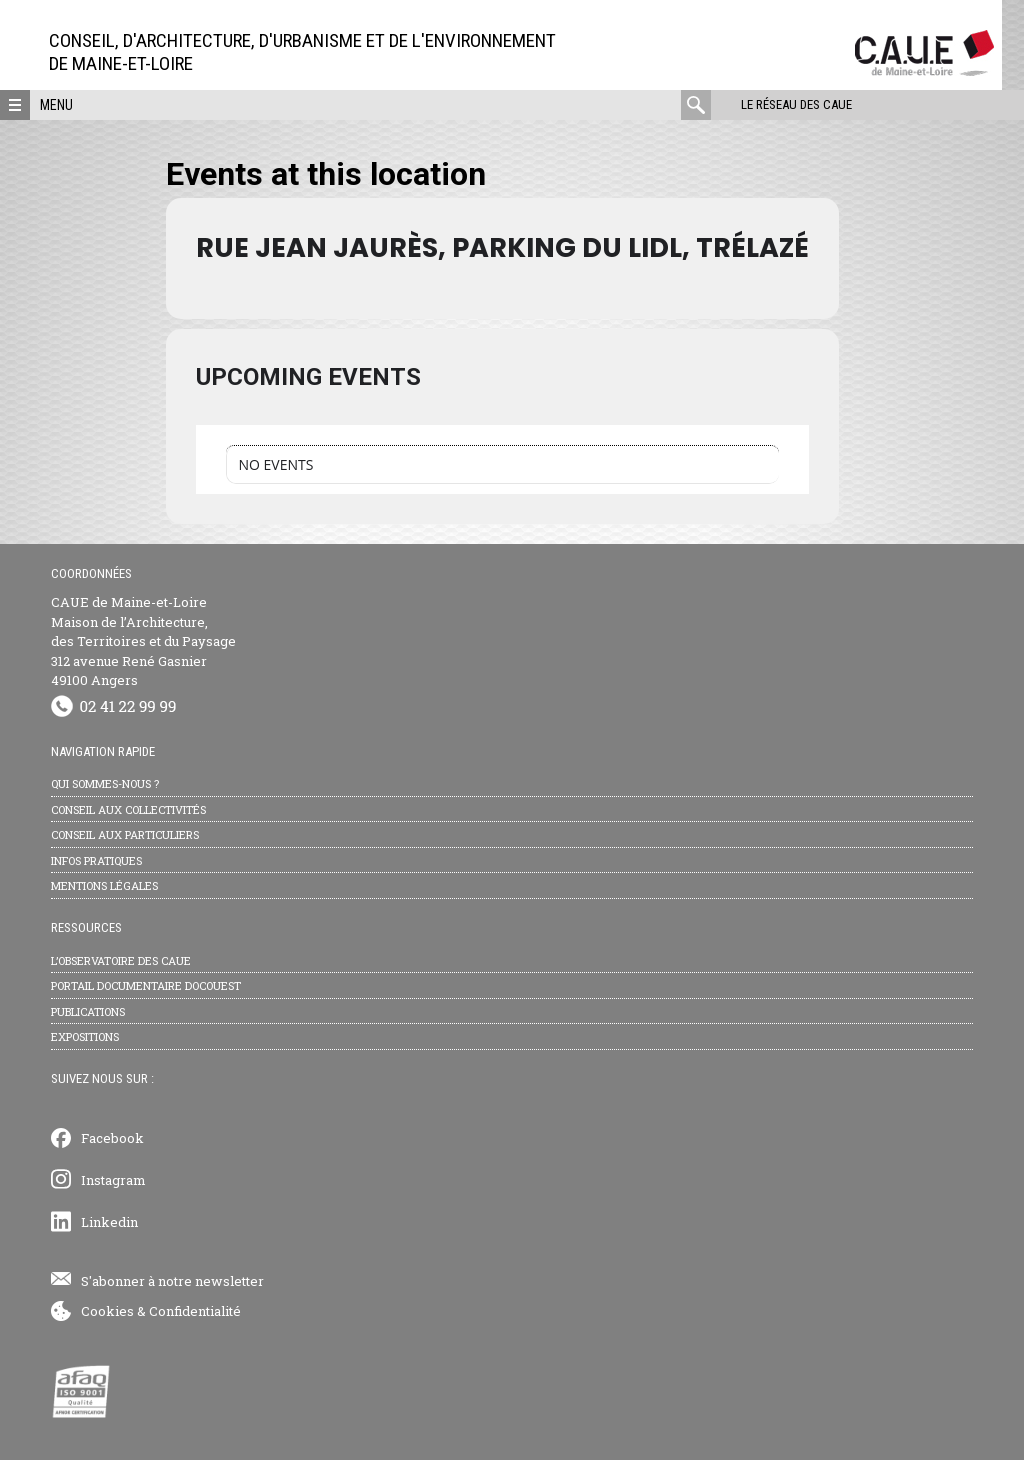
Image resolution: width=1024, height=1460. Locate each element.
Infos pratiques (96, 860)
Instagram (113, 1180)
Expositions (85, 1036)
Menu (56, 105)
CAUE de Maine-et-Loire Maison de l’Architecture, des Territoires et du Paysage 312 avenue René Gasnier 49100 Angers (143, 641)
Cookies (107, 1311)
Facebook (112, 1138)
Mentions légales (104, 885)
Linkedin (109, 1222)
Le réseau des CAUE (796, 104)
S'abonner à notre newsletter (172, 1281)
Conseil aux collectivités (128, 809)
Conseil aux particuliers (125, 834)
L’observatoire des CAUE (121, 960)
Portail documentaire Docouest (146, 985)
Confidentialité (195, 1311)
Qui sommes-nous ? (105, 783)
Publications (88, 1011)
